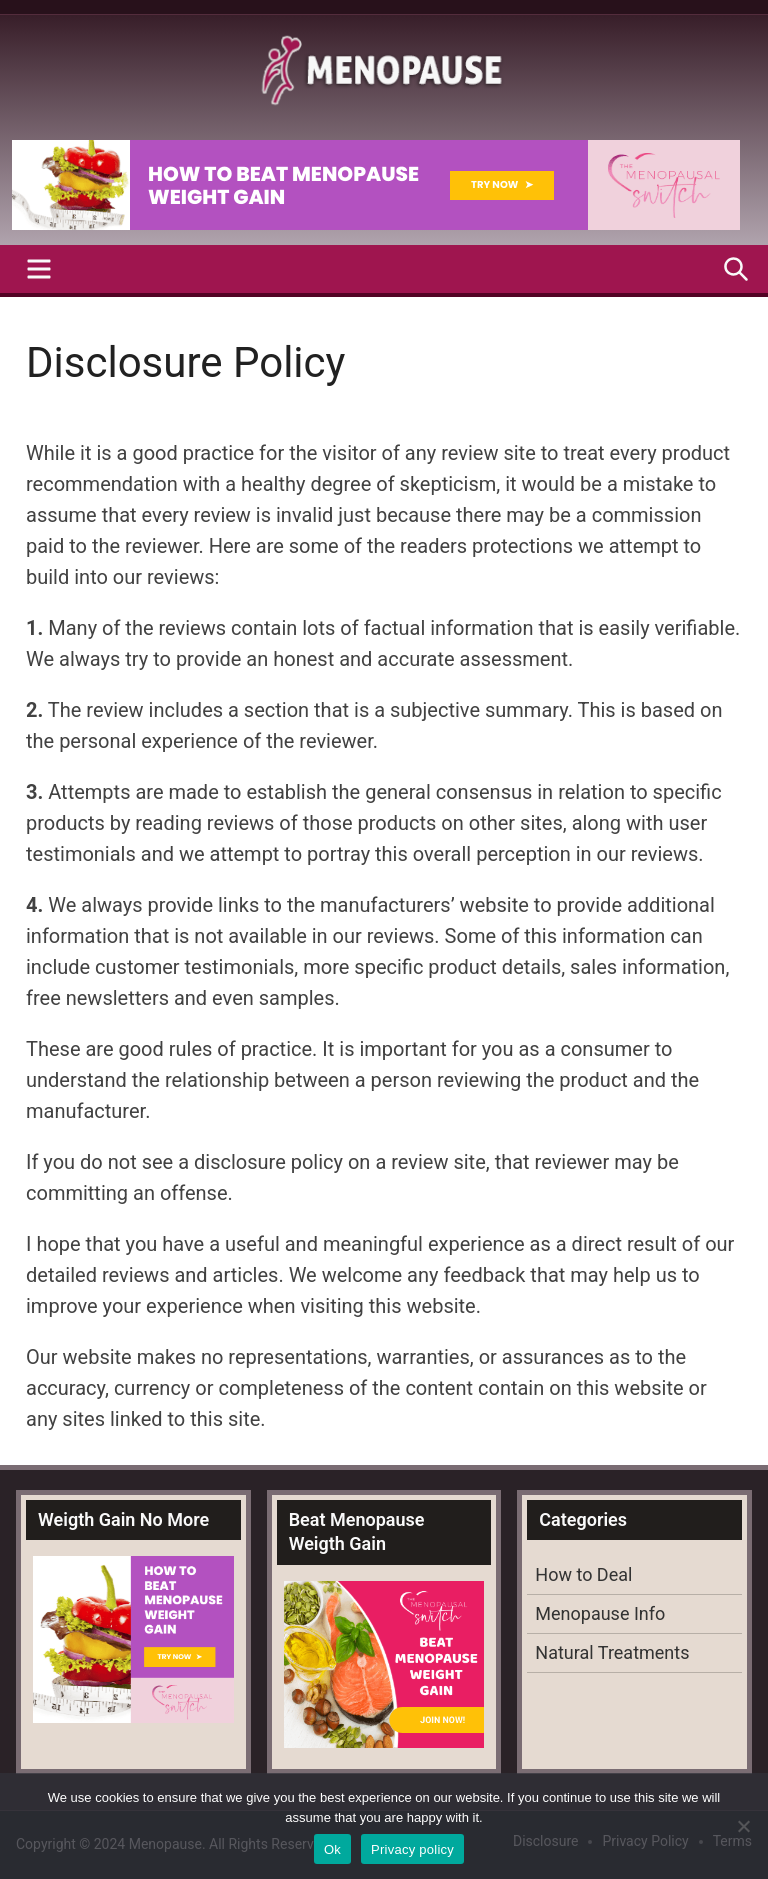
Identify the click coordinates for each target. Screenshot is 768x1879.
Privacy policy (412, 1849)
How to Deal (583, 1574)
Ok (332, 1849)
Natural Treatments (612, 1652)
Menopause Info (600, 1613)
